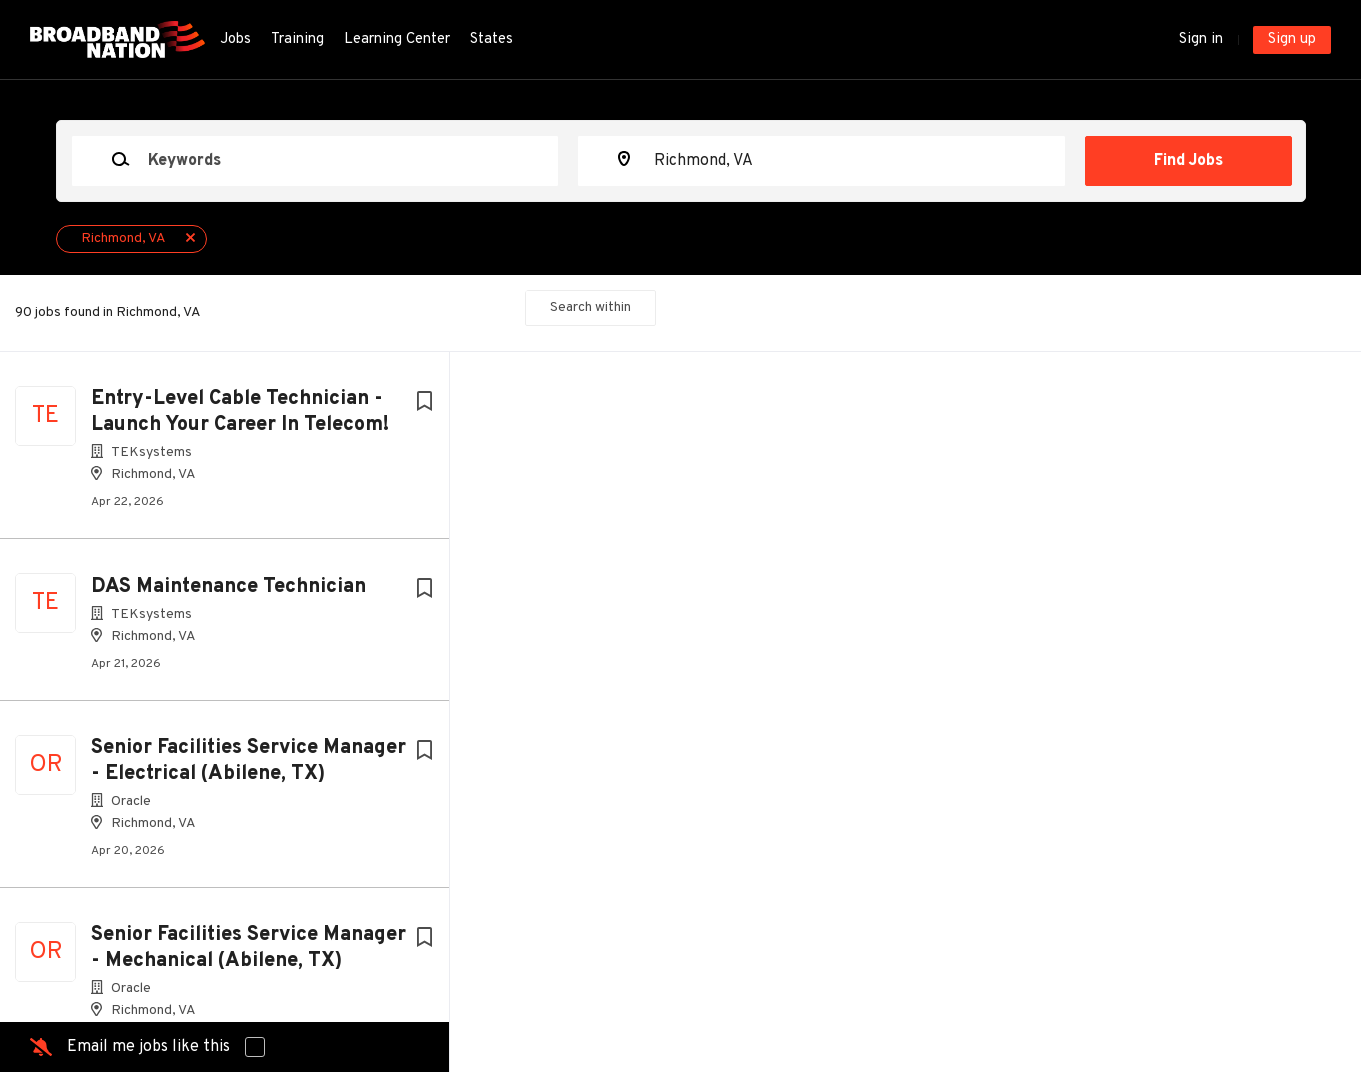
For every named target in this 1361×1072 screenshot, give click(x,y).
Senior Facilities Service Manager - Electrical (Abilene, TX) (248, 761)
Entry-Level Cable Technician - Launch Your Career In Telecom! (240, 412)
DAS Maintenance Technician (228, 587)
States (491, 39)
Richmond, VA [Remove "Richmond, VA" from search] (123, 238)
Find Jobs (1188, 161)
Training (297, 39)
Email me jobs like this (148, 1047)
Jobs (235, 39)
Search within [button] (590, 307)
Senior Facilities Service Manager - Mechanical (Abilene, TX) (248, 948)
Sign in (1201, 39)
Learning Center (397, 39)
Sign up (1292, 39)
